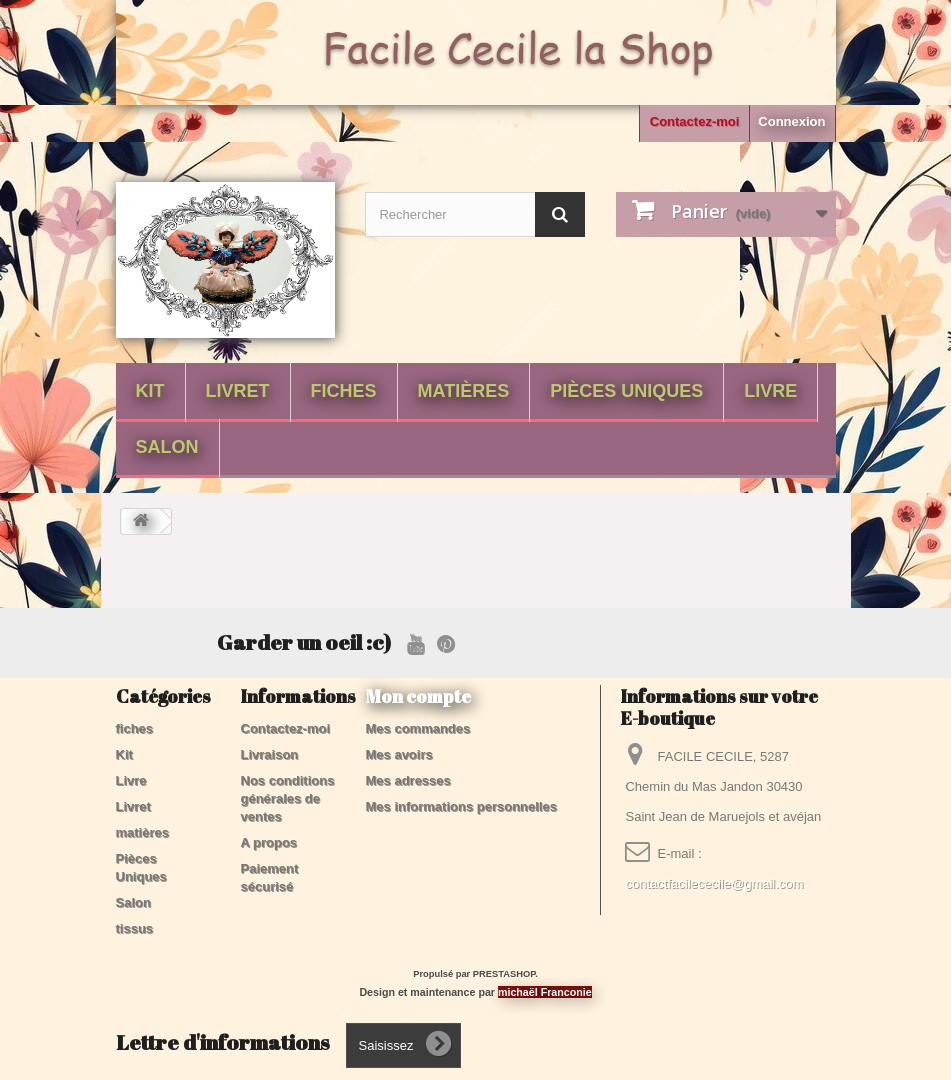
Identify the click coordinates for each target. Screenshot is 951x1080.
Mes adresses (408, 780)
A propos (269, 842)
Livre (770, 391)
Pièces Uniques (626, 391)
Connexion (791, 121)
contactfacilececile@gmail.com (714, 883)
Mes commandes (418, 728)
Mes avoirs (399, 754)
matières (464, 391)
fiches (344, 391)
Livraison (270, 754)
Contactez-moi (695, 121)
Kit (150, 391)
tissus (135, 928)
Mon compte (418, 696)
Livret (238, 391)
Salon (167, 447)
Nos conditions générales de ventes (288, 798)
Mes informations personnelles (461, 806)
